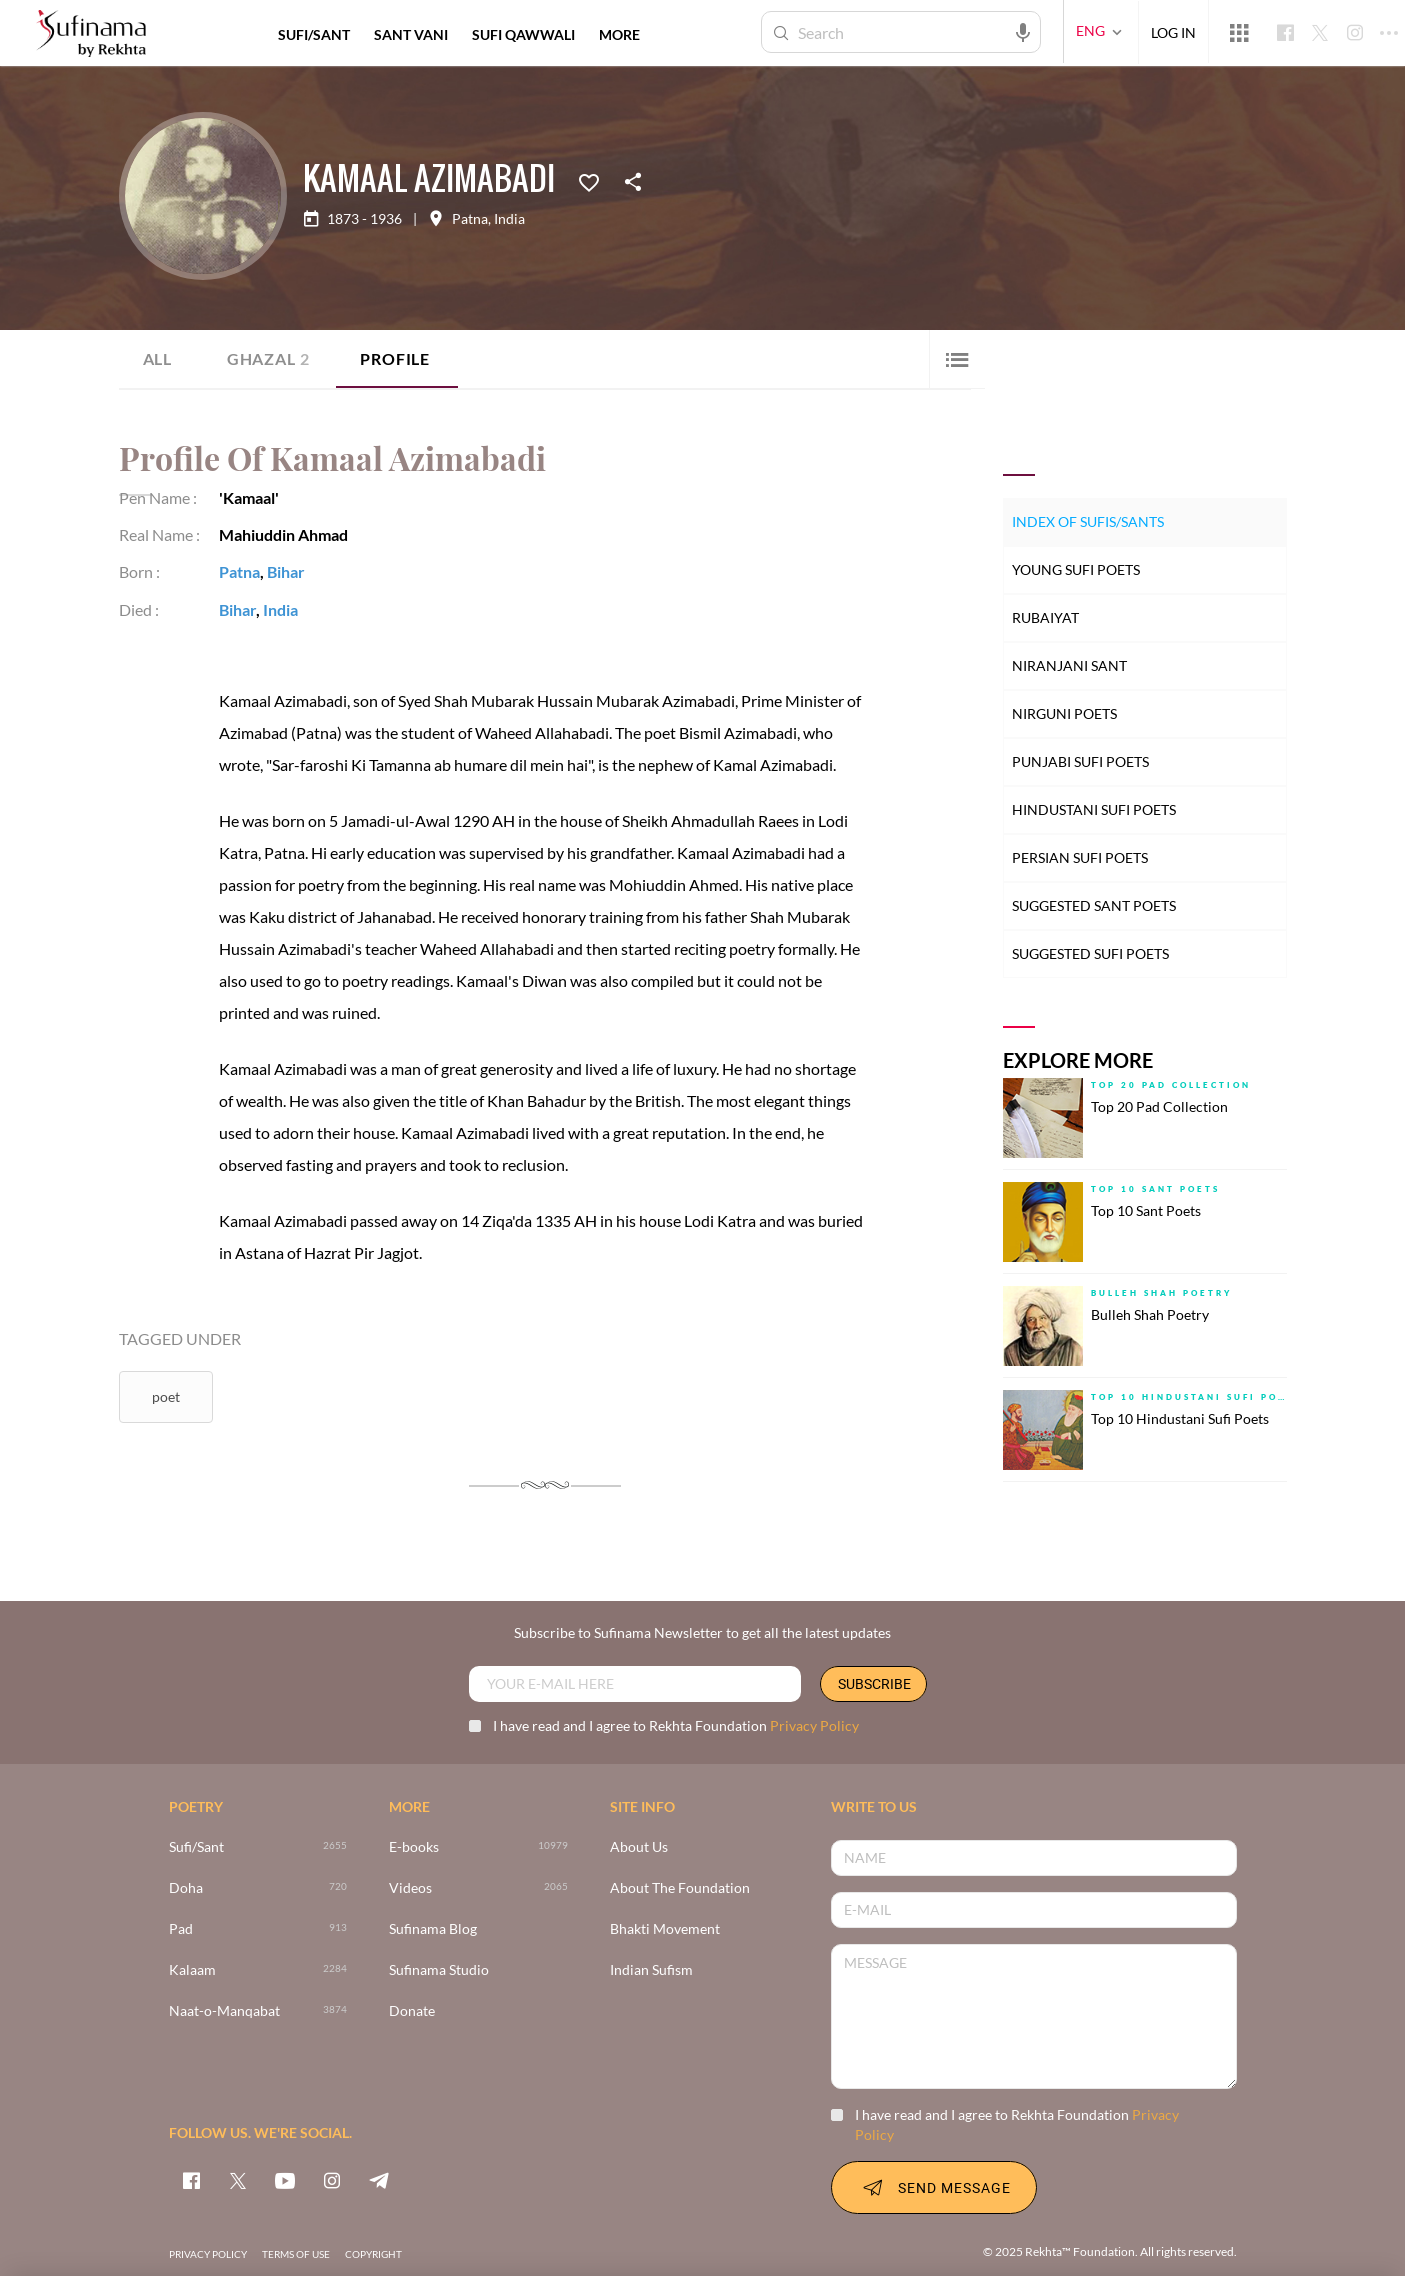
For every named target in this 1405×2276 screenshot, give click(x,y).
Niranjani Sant (1069, 665)
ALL (157, 358)
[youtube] (285, 2180)
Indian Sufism (651, 1970)
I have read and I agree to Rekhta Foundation (664, 1725)
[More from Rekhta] (1239, 32)
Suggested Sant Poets (1094, 905)
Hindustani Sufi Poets (1094, 809)
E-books (414, 1847)
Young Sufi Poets (1076, 569)
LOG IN (1173, 31)
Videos (410, 1888)
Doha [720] (186, 1888)
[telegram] (379, 2180)
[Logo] (91, 34)
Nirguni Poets (1064, 713)
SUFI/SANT (314, 34)
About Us (639, 1847)
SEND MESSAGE (934, 2187)
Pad (181, 1929)
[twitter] (238, 2180)
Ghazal (268, 358)
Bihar (286, 571)
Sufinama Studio (439, 1970)
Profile (396, 358)
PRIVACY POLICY (208, 2254)
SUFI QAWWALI (523, 34)
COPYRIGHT (373, 2254)
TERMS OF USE (296, 2254)
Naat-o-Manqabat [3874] (224, 2011)
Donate (412, 2011)
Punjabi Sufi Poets (1080, 761)
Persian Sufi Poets (1080, 857)
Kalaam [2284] (192, 1970)
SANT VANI (411, 34)
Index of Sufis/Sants (1088, 521)
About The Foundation (680, 1888)
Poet (166, 1396)
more (619, 34)
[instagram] (332, 2180)
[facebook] (191, 2180)
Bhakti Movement (665, 1929)
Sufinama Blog (433, 1929)
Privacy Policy (814, 1725)
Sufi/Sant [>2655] (196, 1847)
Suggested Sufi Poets (1090, 953)
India (509, 219)
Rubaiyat (1045, 617)
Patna (470, 219)
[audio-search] (1023, 31)
